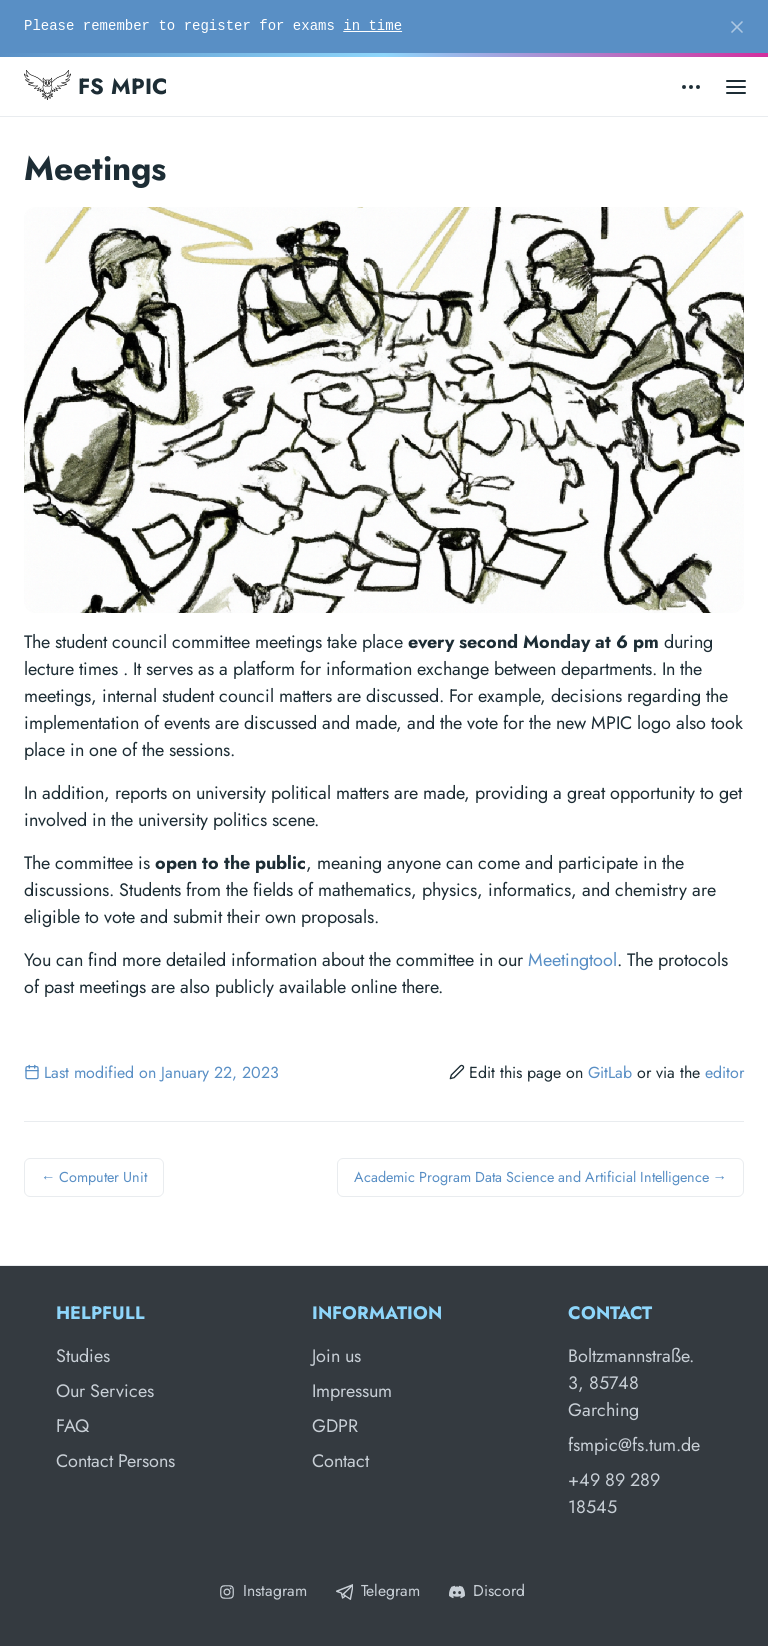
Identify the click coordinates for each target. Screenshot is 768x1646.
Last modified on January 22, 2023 (151, 1072)
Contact (340, 1461)
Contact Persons (115, 1461)
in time (372, 26)
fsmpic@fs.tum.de (634, 1445)
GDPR (335, 1426)
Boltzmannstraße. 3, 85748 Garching (631, 1383)
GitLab (610, 1072)
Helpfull (100, 1313)
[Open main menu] (736, 86)
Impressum (352, 1391)
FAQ (72, 1426)
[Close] (737, 27)
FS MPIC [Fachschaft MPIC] (95, 86)
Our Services (105, 1391)
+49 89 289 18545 (614, 1493)
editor (724, 1072)
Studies (83, 1356)
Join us (336, 1356)
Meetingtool (572, 960)
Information (377, 1313)
